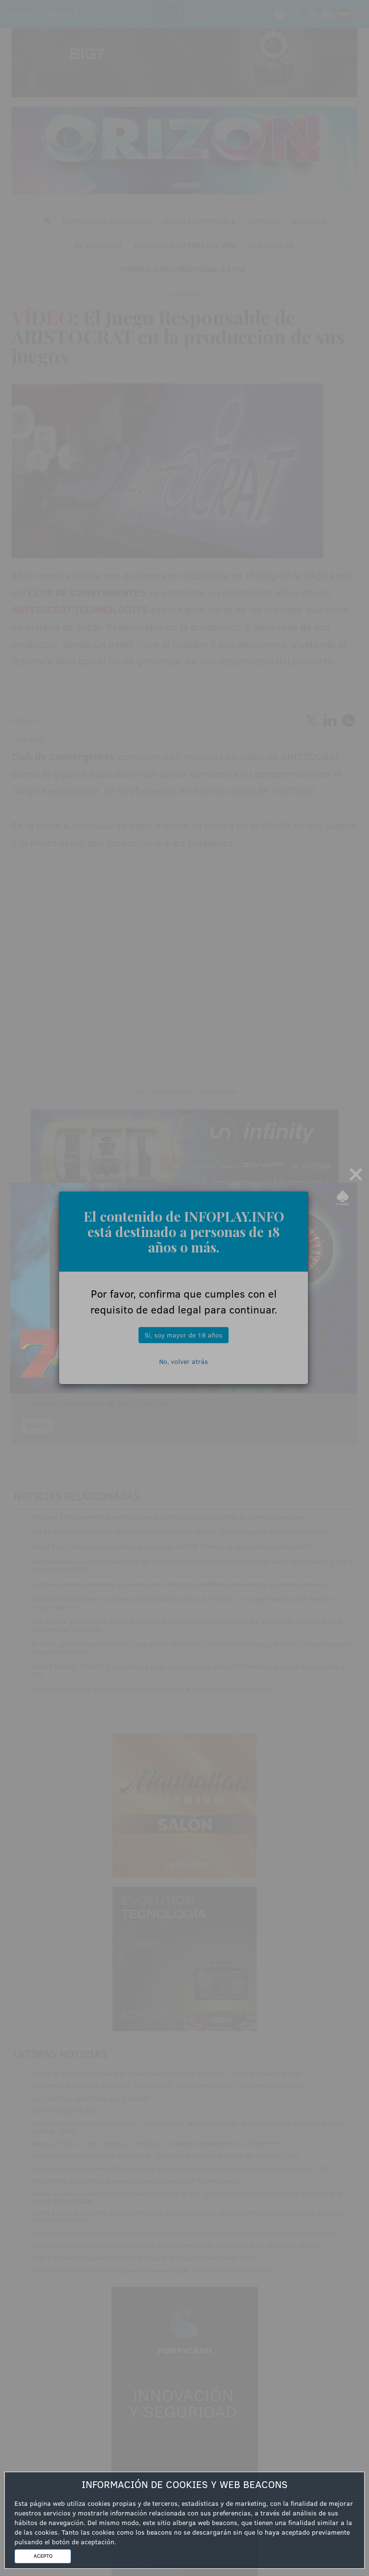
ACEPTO (43, 2556)
